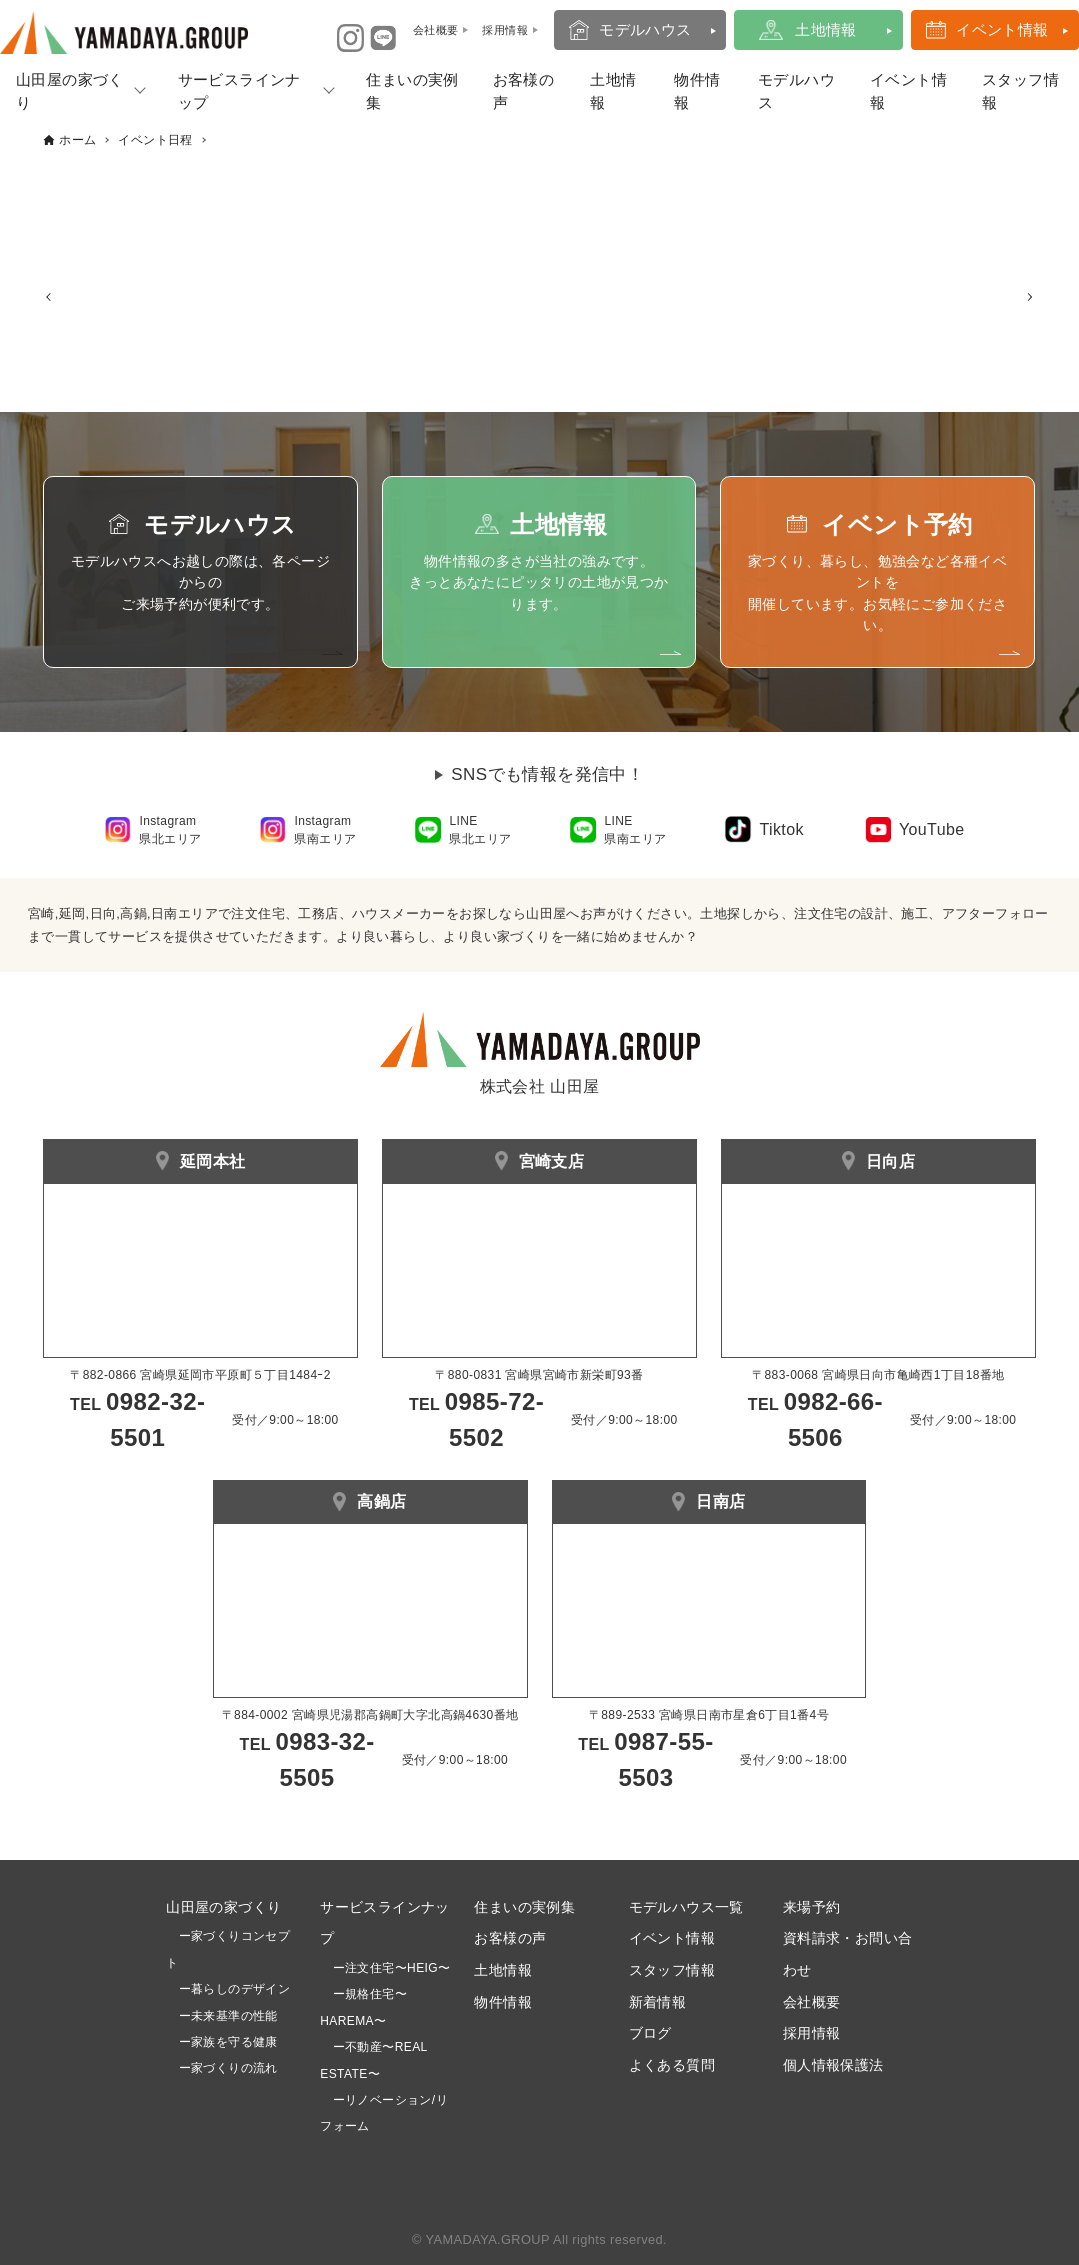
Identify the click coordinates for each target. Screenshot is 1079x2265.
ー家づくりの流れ (222, 2069)
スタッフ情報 (672, 1970)
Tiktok (781, 829)
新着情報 (658, 2002)
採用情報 (812, 2034)
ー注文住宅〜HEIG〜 (392, 1968)
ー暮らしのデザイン (235, 1989)
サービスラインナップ (239, 91)
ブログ (650, 2034)
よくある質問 (672, 2065)
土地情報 (826, 29)
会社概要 (812, 2002)
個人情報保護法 (833, 2065)
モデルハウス (645, 29)
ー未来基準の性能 (222, 2016)
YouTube (932, 829)
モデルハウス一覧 (686, 1907)
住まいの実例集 (412, 91)
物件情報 (697, 91)
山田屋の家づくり (223, 1907)
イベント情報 (1002, 29)
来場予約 (812, 1907)
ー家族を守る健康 (222, 2042)
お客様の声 (524, 91)
